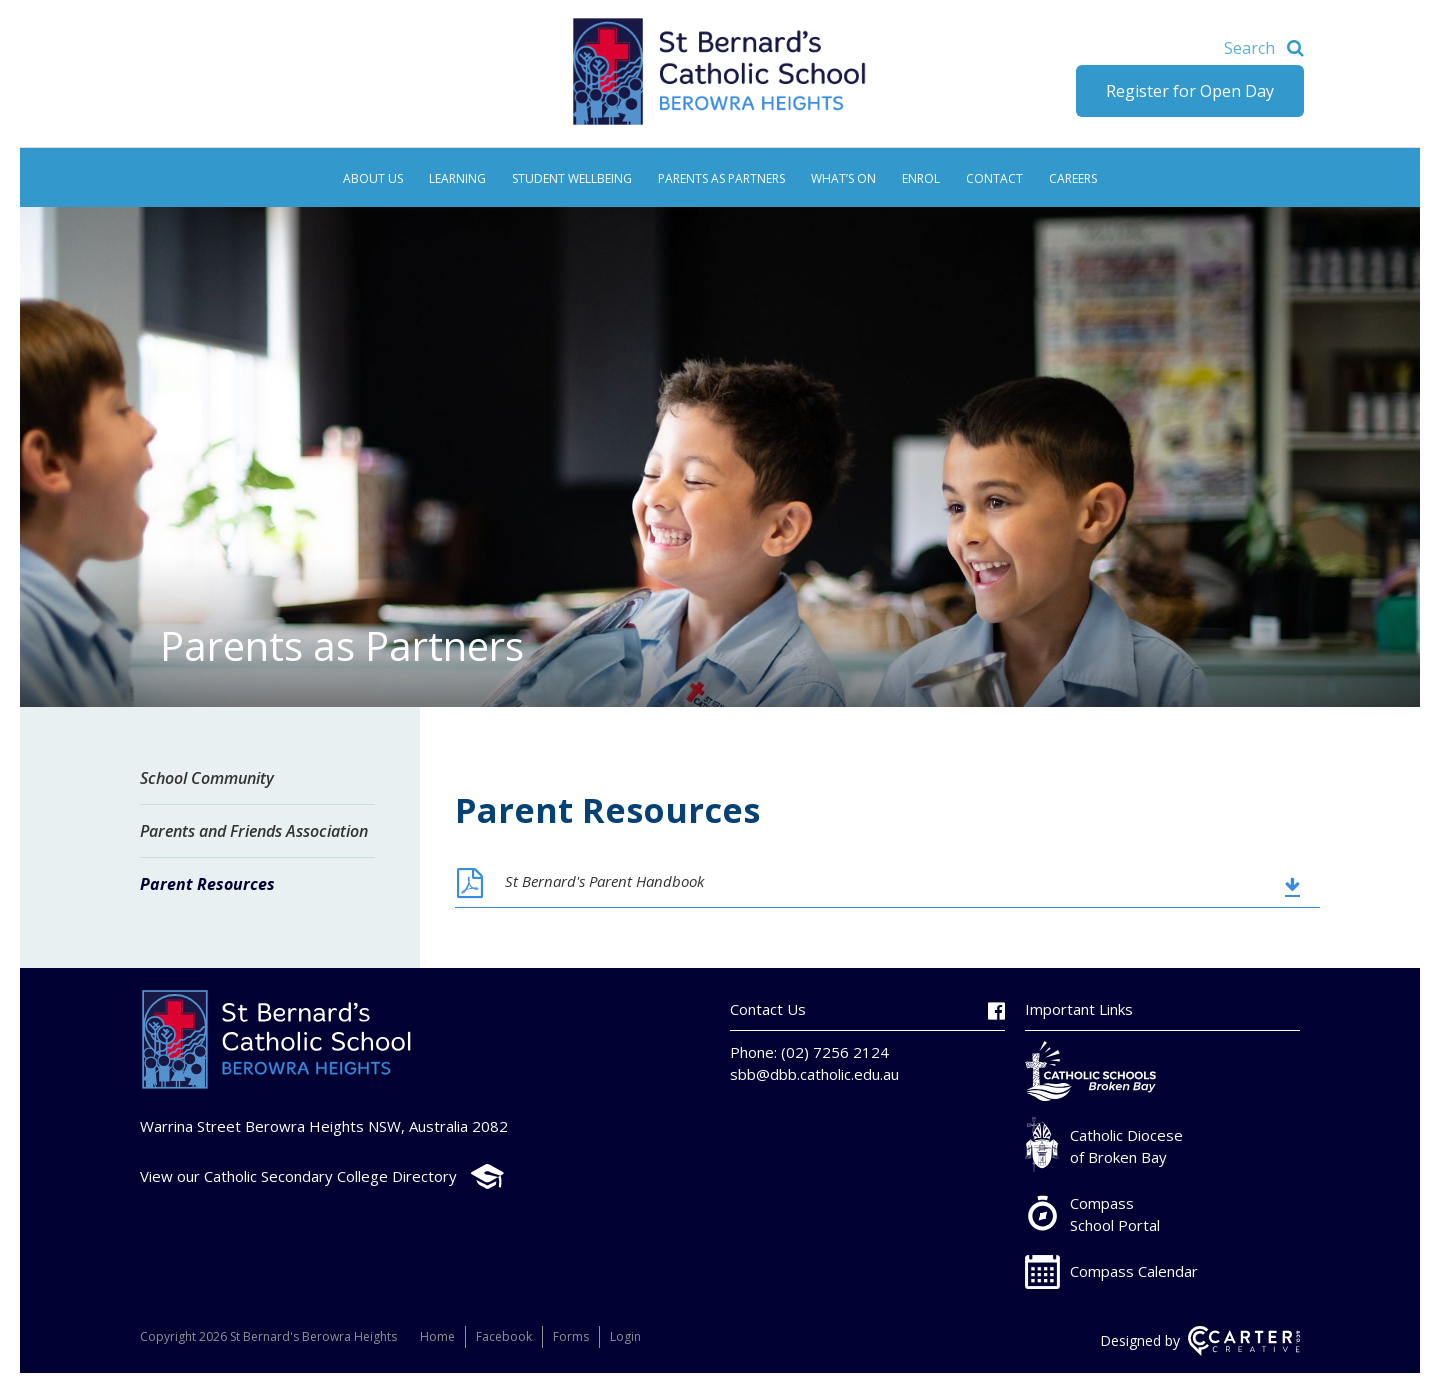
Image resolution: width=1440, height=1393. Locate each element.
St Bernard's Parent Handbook (604, 881)
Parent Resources (207, 884)
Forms (571, 1336)
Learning (457, 178)
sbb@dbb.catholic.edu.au (814, 1074)
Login (625, 1336)
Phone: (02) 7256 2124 (809, 1052)
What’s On (843, 178)
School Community (207, 778)
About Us (373, 178)
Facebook (504, 1336)
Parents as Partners (721, 178)
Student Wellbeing (572, 178)
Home (437, 1336)
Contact (994, 178)
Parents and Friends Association (254, 831)
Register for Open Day (1190, 91)
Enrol (921, 178)
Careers (1073, 178)
